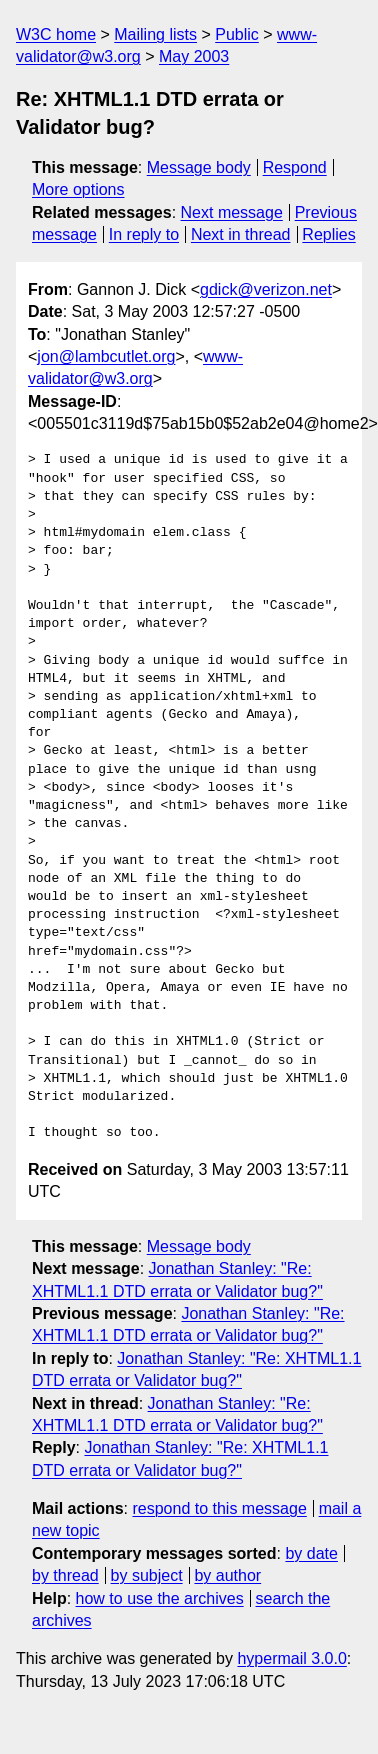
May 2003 (194, 56)
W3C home (56, 34)
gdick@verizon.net (266, 289)
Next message (232, 212)
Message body (199, 167)
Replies (328, 234)
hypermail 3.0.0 (291, 1658)
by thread (65, 1575)
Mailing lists (155, 34)
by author (227, 1575)
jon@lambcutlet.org (106, 356)
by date (311, 1553)
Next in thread (241, 234)
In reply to (144, 234)
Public (237, 34)
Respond (295, 167)
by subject (147, 1575)
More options (78, 189)
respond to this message (219, 1508)
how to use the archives (160, 1598)
